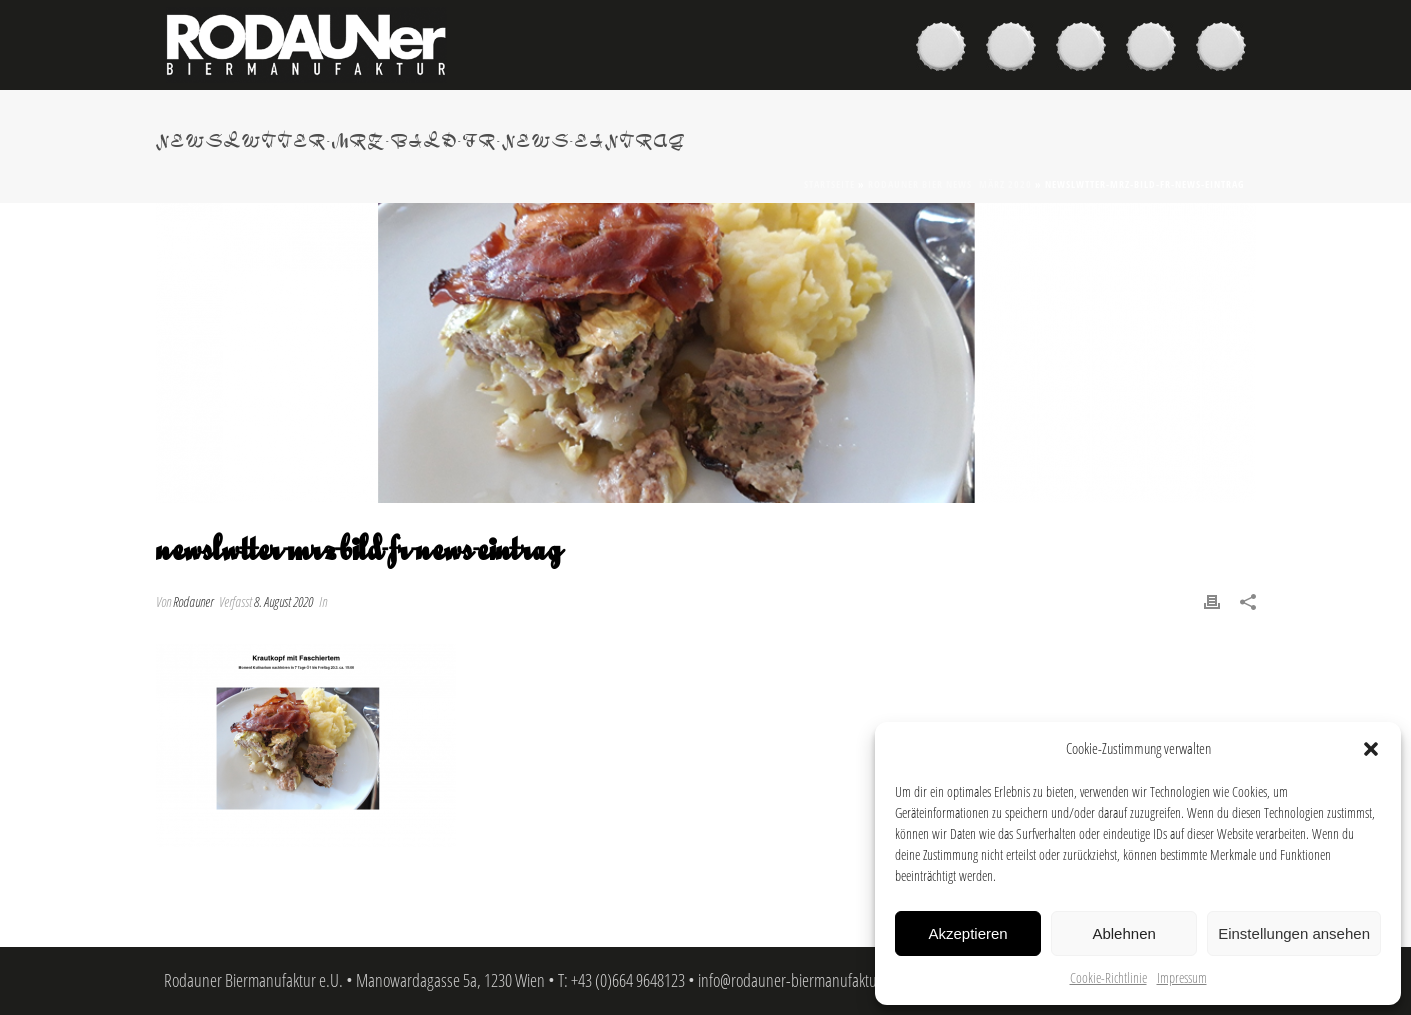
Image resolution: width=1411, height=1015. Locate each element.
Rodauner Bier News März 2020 (950, 184)
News (1156, 49)
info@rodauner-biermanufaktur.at (797, 980)
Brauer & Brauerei (1086, 49)
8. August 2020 (283, 601)
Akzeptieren (967, 933)
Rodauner (193, 601)
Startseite (829, 184)
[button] (1371, 749)
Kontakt (1226, 49)
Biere (946, 49)
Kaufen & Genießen (1016, 49)
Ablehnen (1123, 933)
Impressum (1182, 977)
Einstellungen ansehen (1294, 933)
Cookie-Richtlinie (1108, 977)
